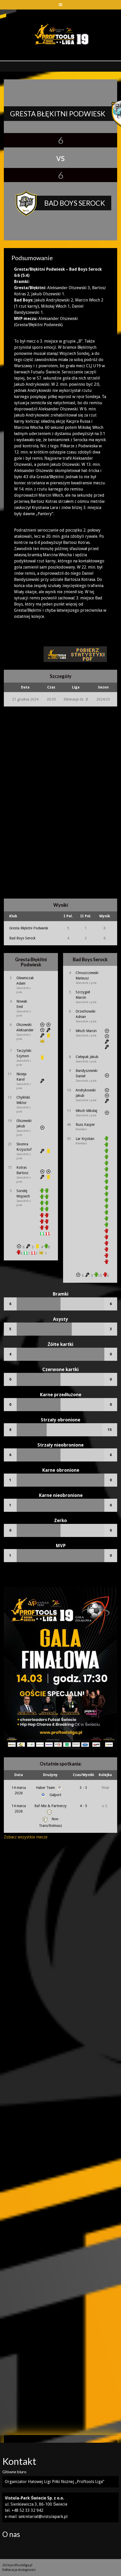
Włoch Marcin (86, 1031)
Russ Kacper (85, 1124)
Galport (50, 1795)
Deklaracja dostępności (19, 2570)
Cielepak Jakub (87, 1057)
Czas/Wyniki (83, 1775)
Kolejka (105, 1775)
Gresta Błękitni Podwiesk (28, 928)
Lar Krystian (85, 1139)
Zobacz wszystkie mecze (25, 1837)
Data (18, 1775)
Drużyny (50, 1775)
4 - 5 (83, 1806)
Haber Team (49, 1788)
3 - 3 (83, 1788)
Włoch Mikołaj (86, 1111)
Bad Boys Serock (22, 938)
